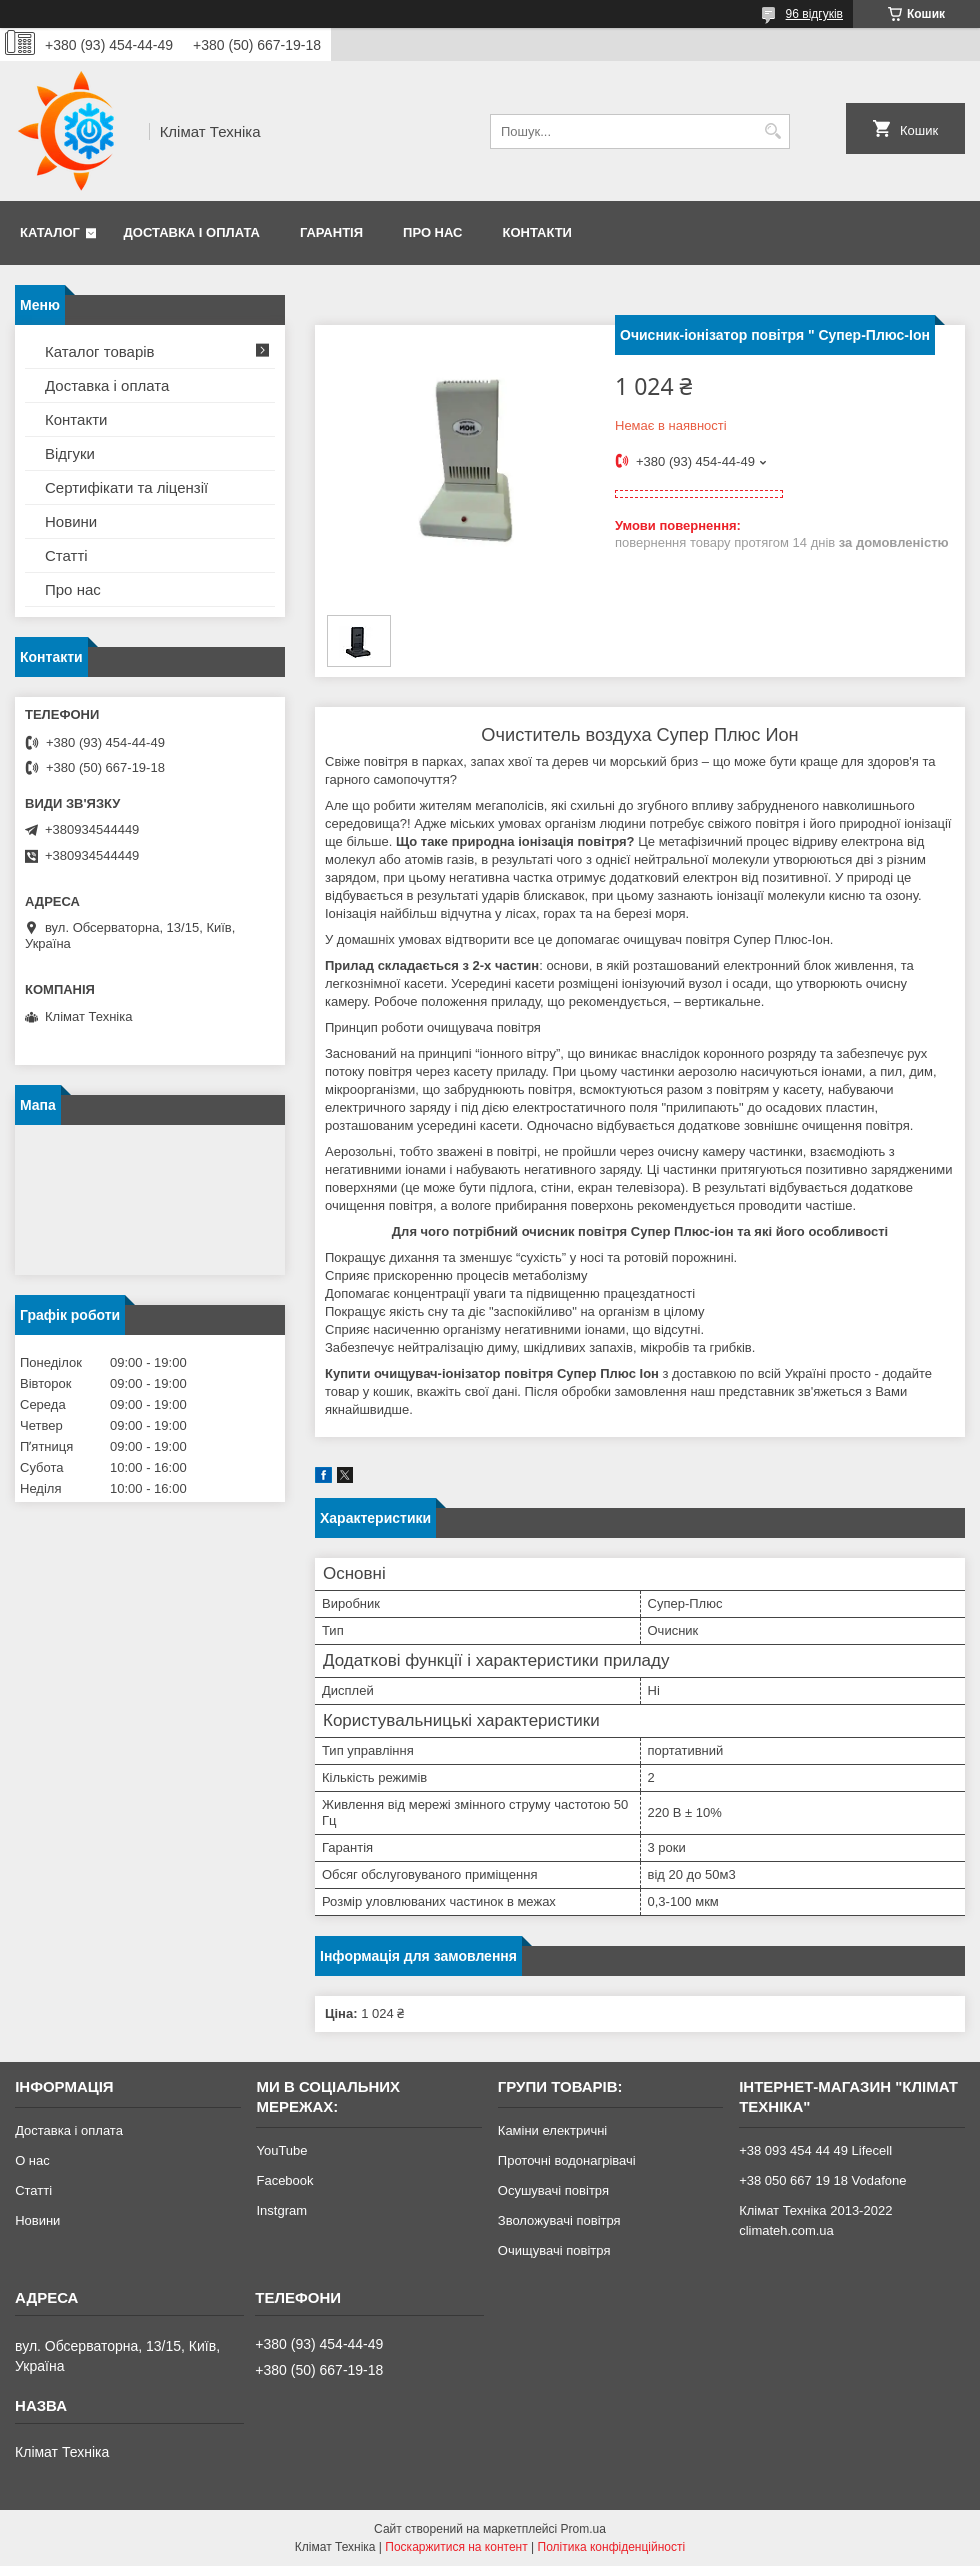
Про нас (432, 232)
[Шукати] (772, 131)
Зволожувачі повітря (559, 2220)
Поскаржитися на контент (456, 2547)
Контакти (537, 232)
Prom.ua (583, 2529)
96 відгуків (814, 14)
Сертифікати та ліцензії (126, 487)
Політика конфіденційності (612, 2547)
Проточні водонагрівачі (567, 2160)
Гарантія (331, 232)
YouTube (281, 2150)
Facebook (284, 2180)
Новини (71, 521)
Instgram (281, 2210)
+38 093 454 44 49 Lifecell (815, 2150)
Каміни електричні (552, 2130)
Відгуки (70, 453)
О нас (32, 2160)
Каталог (50, 232)
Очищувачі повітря (554, 2250)
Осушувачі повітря (553, 2190)
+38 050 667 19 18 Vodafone (822, 2180)
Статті (66, 555)
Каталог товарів (100, 351)
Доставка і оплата (192, 232)
